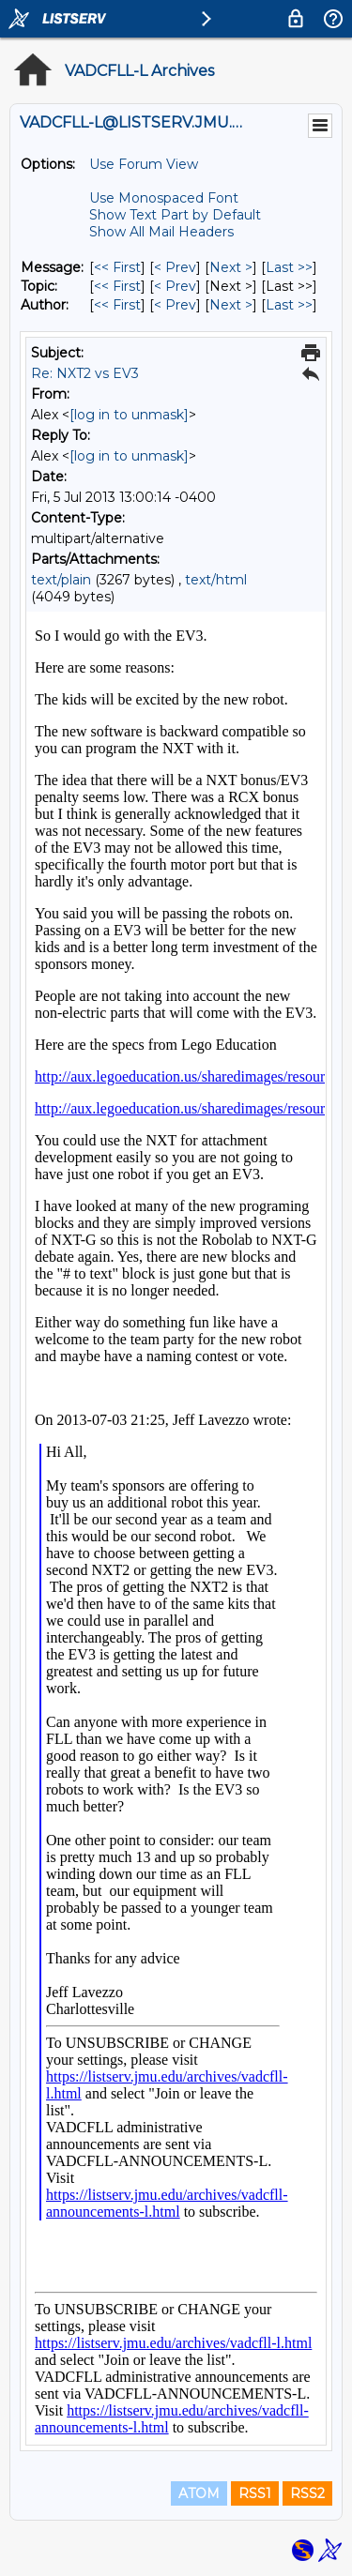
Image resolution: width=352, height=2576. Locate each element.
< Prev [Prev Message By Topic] (175, 286)
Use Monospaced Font (163, 197)
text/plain (61, 579)
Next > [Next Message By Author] (231, 304)
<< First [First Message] (117, 267)
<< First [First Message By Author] (117, 304)
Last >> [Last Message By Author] (289, 304)
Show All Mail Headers (161, 231)
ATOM (199, 2493)
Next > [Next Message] (231, 267)
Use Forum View (143, 164)
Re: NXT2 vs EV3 (85, 373)
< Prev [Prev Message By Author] (175, 304)
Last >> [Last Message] (289, 267)
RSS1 (254, 2493)
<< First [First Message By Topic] (117, 286)
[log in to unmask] (129, 414)
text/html (216, 579)
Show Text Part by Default (175, 214)
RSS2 (307, 2493)
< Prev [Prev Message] (175, 267)
